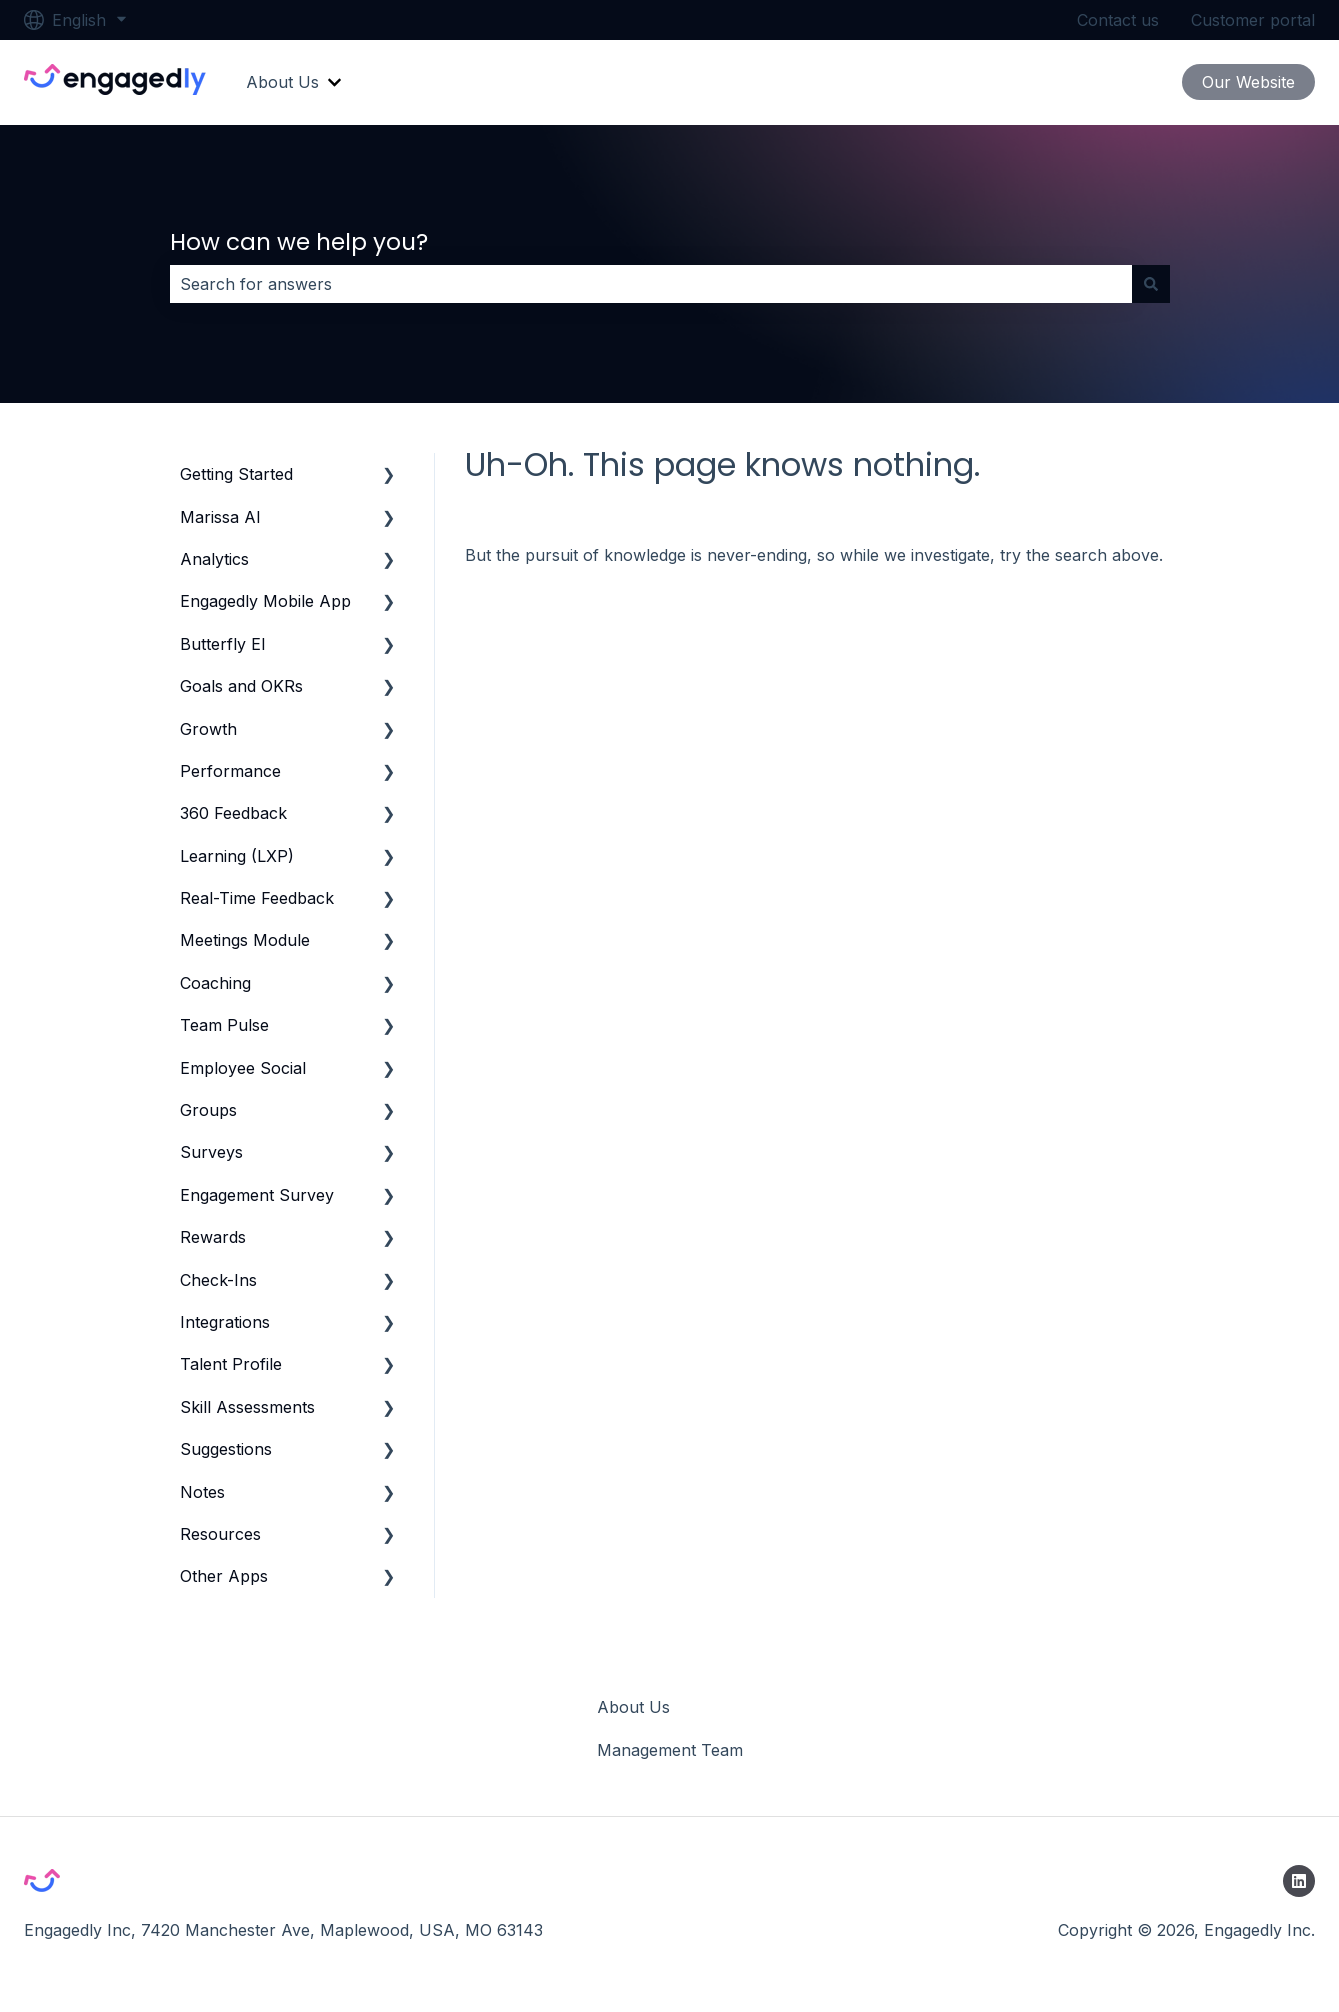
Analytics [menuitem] (214, 559)
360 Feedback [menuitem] (233, 813)
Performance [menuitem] (230, 771)
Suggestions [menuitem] (226, 1449)
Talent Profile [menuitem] (231, 1364)
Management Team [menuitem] (670, 1750)
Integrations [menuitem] (225, 1322)
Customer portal (1253, 20)
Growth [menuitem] (208, 729)
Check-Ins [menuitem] (218, 1280)
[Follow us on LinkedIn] (1299, 1881)
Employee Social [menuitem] (243, 1068)
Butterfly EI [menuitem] (223, 644)
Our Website (1248, 82)
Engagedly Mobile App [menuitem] (265, 601)
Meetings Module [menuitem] (245, 940)
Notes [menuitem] (202, 1492)
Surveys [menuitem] (211, 1152)
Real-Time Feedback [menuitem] (257, 898)
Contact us (1118, 20)
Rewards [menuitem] (213, 1237)
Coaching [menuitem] (215, 983)
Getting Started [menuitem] (236, 474)
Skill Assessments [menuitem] (247, 1407)
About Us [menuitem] (633, 1707)
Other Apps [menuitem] (224, 1576)
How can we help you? (299, 242)
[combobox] (651, 284)
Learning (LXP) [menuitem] (237, 856)
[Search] (1151, 284)
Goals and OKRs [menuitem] (241, 686)
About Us (282, 82)
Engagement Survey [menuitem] (257, 1195)
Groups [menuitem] (208, 1110)
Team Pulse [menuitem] (224, 1025)
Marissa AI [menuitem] (220, 517)
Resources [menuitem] (220, 1534)
